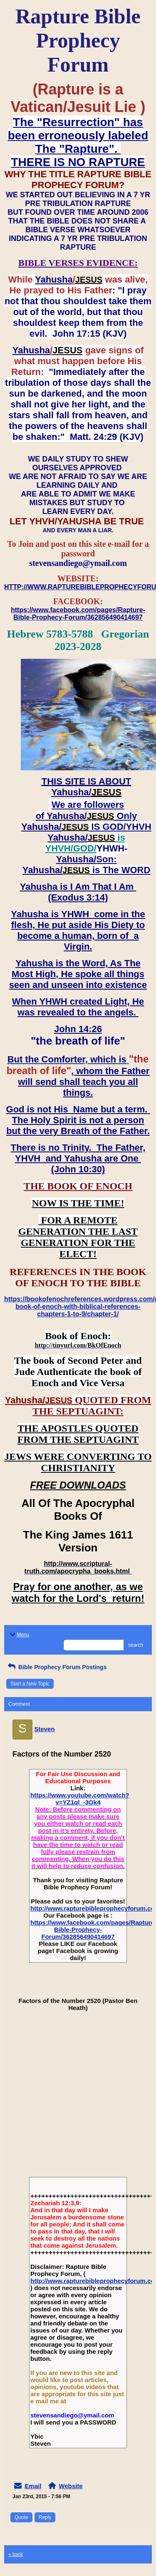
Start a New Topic (30, 1684)
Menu (18, 1635)
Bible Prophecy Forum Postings (56, 1667)
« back (15, 2554)
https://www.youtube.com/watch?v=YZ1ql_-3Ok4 (79, 1799)
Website (70, 2485)
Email (33, 2485)
